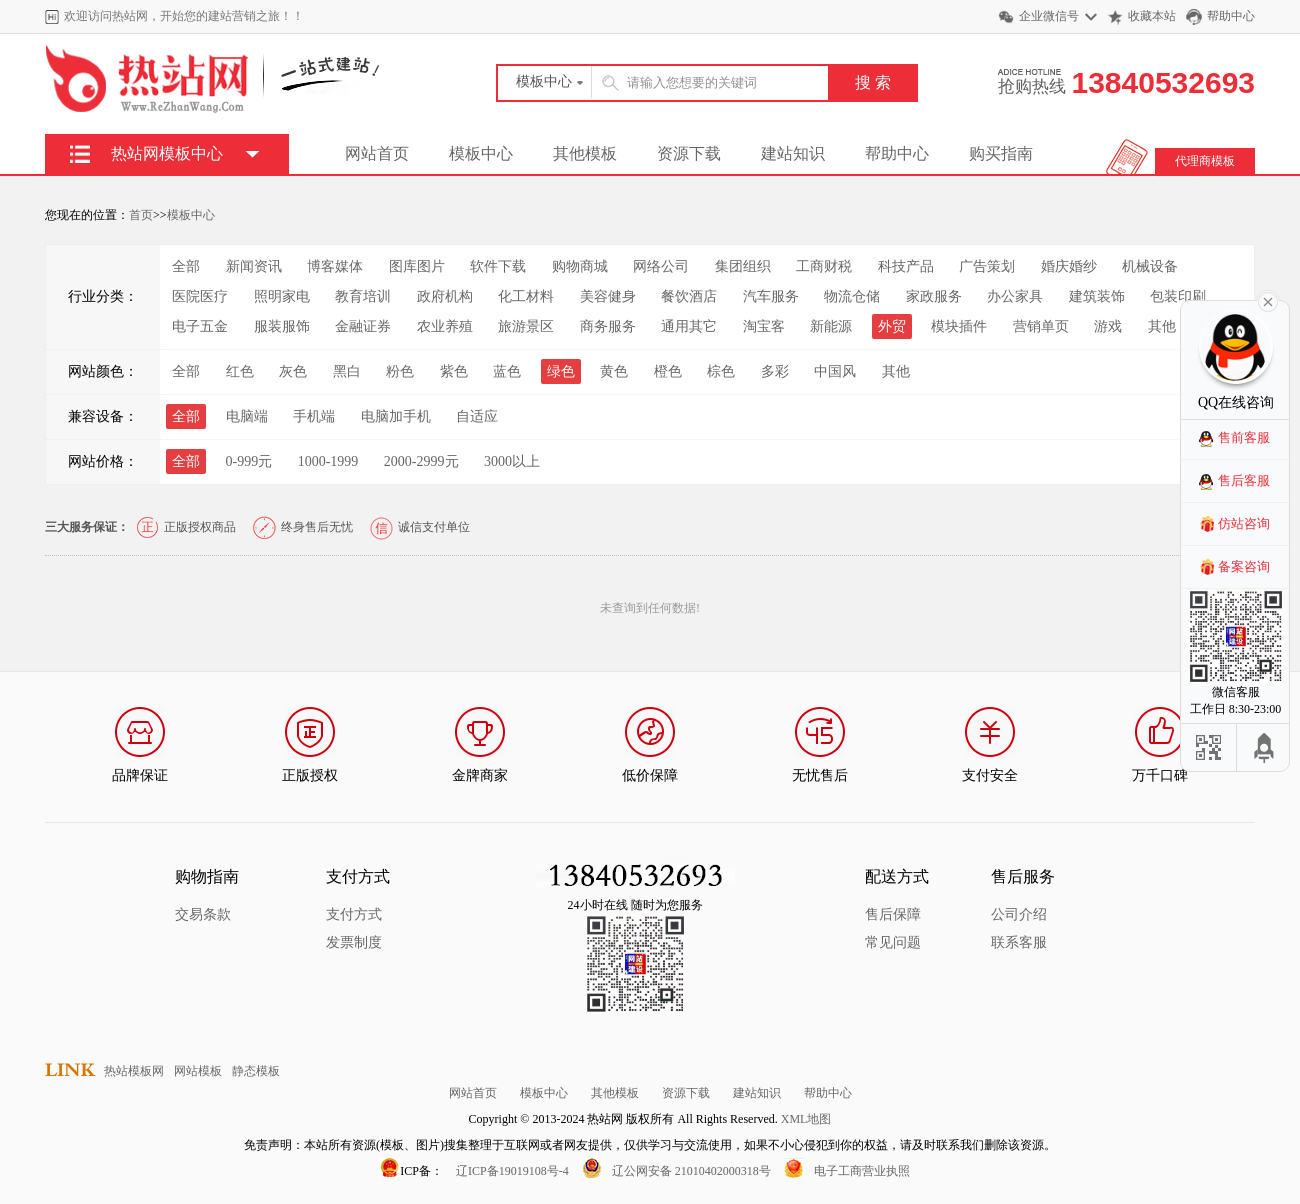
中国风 (835, 371)
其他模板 (585, 153)
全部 (186, 266)
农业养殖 (445, 326)
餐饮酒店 (689, 296)
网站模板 (198, 1071)
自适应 (477, 416)
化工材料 (526, 296)
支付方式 (354, 914)
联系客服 (1019, 942)
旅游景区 (526, 326)
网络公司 (661, 266)
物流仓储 (852, 296)
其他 (1162, 326)
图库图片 (417, 266)
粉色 (400, 371)
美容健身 (608, 296)
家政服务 (934, 296)
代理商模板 (1205, 161)
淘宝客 (764, 326)
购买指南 (1001, 153)
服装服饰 (282, 326)
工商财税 (824, 266)
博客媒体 (335, 266)
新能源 (831, 326)
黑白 (347, 371)
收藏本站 (1152, 16)
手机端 (314, 416)
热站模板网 (134, 1071)
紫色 (454, 371)
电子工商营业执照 (862, 1171)
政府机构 (445, 296)
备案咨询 (1244, 566)
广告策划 (987, 266)
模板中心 (481, 153)
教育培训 (363, 296)
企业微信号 (1049, 16)
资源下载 (689, 153)
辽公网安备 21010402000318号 (691, 1171)
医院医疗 (200, 296)
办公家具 (1015, 296)
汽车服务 (771, 296)
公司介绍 (1019, 914)
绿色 (561, 371)
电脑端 (247, 416)
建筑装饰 (1097, 296)
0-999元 (249, 461)
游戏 (1108, 326)
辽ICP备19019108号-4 (512, 1171)
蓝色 (507, 371)
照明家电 (282, 296)
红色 (240, 371)
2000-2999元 (421, 461)
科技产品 (906, 266)
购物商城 (580, 266)
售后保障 (893, 914)
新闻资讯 (254, 266)
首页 (141, 215)
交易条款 (203, 914)
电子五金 (200, 326)
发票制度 (354, 942)
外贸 (892, 326)
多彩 (775, 371)
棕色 (721, 371)
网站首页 (377, 153)
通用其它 (689, 326)
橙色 (668, 371)
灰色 (293, 371)
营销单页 (1041, 326)
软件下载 (498, 266)
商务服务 (608, 326)
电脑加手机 (396, 416)
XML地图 (806, 1119)
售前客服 (1244, 437)
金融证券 (363, 326)
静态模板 (256, 1071)
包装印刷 (1178, 296)
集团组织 (743, 266)
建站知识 (793, 153)
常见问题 (893, 942)
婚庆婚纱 (1069, 266)
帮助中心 (1231, 16)
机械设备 (1150, 266)
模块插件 (959, 326)
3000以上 (512, 461)
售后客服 (1244, 480)
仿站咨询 (1244, 523)
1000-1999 (328, 461)
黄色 (614, 371)
